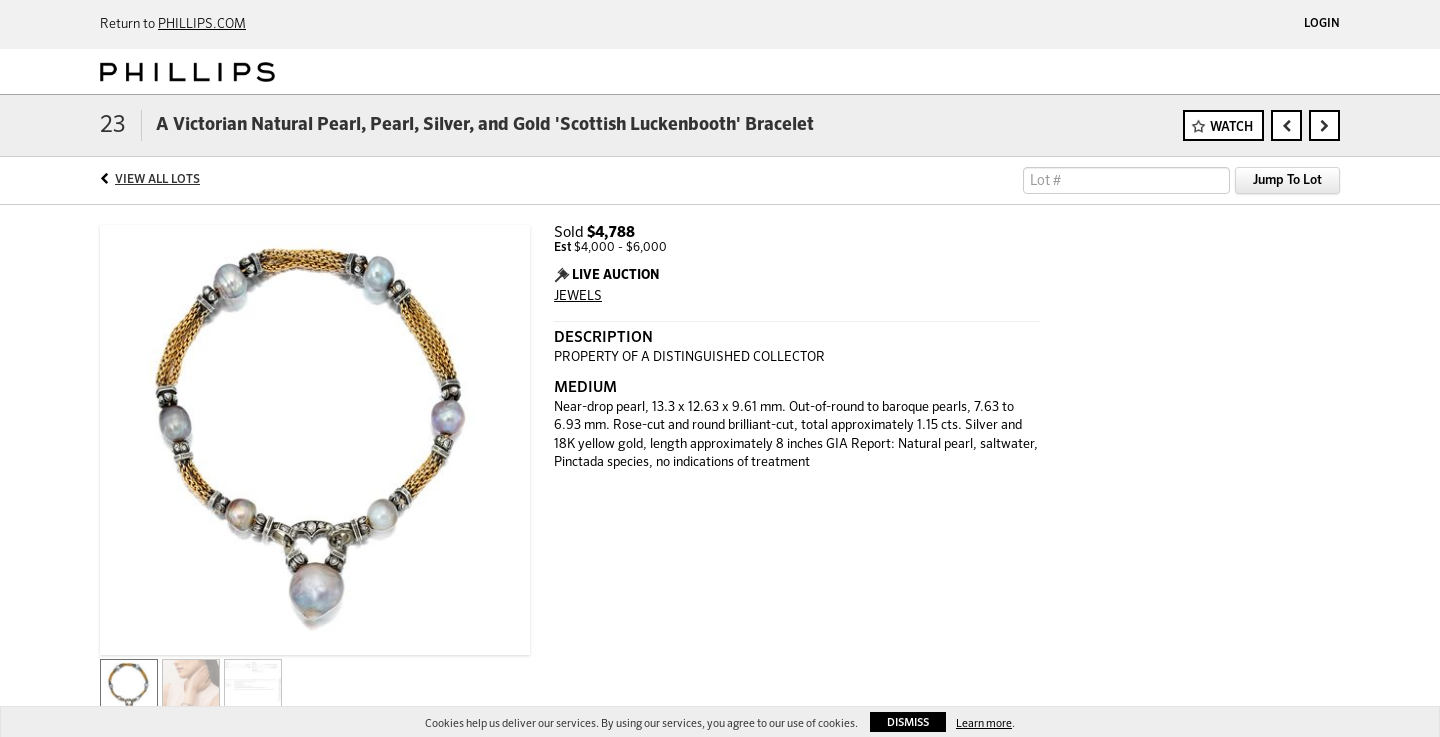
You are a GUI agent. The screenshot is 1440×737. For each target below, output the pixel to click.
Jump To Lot (1287, 180)
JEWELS (578, 296)
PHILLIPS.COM (202, 24)
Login (1322, 24)
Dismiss (908, 722)
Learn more (984, 723)
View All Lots (157, 180)
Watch (1231, 127)
